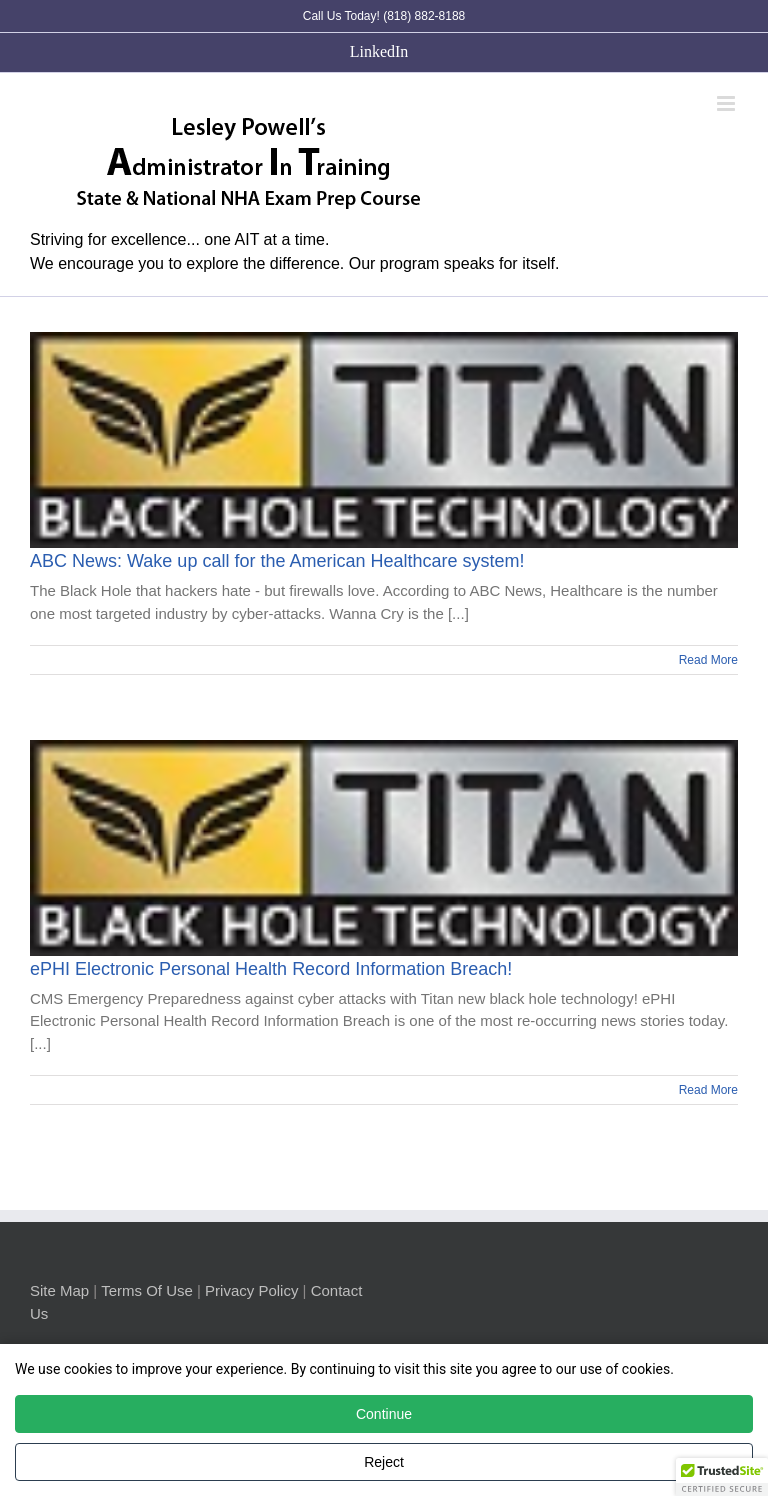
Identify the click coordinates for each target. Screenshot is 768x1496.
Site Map (59, 1290)
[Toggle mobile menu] (727, 103)
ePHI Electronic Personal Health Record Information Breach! (271, 969)
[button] (722, 1477)
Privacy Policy (251, 1290)
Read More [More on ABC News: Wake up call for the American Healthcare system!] (708, 660)
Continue (384, 1414)
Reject (384, 1462)
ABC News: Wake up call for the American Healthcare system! (277, 561)
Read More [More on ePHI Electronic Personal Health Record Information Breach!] (708, 1090)
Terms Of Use (147, 1290)
